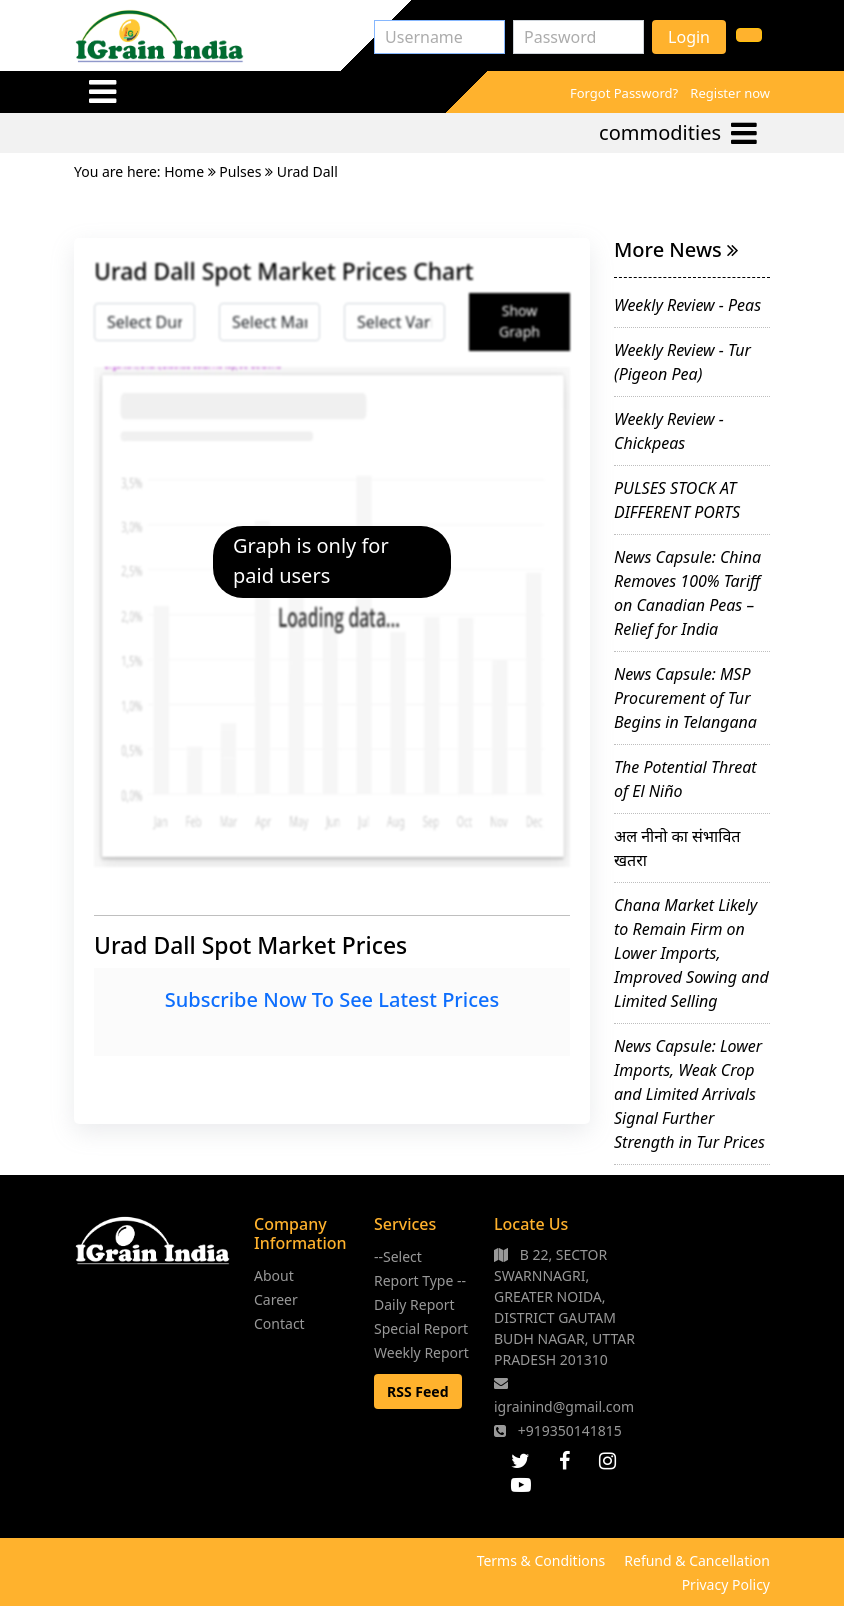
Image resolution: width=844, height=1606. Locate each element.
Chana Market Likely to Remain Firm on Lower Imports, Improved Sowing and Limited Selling (691, 953)
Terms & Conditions (541, 1560)
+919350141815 (558, 1430)
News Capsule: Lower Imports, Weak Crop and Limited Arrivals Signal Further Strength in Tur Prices (689, 1094)
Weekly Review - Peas (687, 305)
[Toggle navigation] (102, 91)
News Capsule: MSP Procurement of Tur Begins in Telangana (685, 698)
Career (276, 1299)
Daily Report (414, 1304)
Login (689, 37)
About (274, 1275)
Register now (730, 93)
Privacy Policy (726, 1584)
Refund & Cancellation (697, 1560)
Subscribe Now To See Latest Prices (332, 999)
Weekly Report (421, 1352)
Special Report (421, 1328)
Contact (279, 1323)
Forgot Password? (624, 93)
